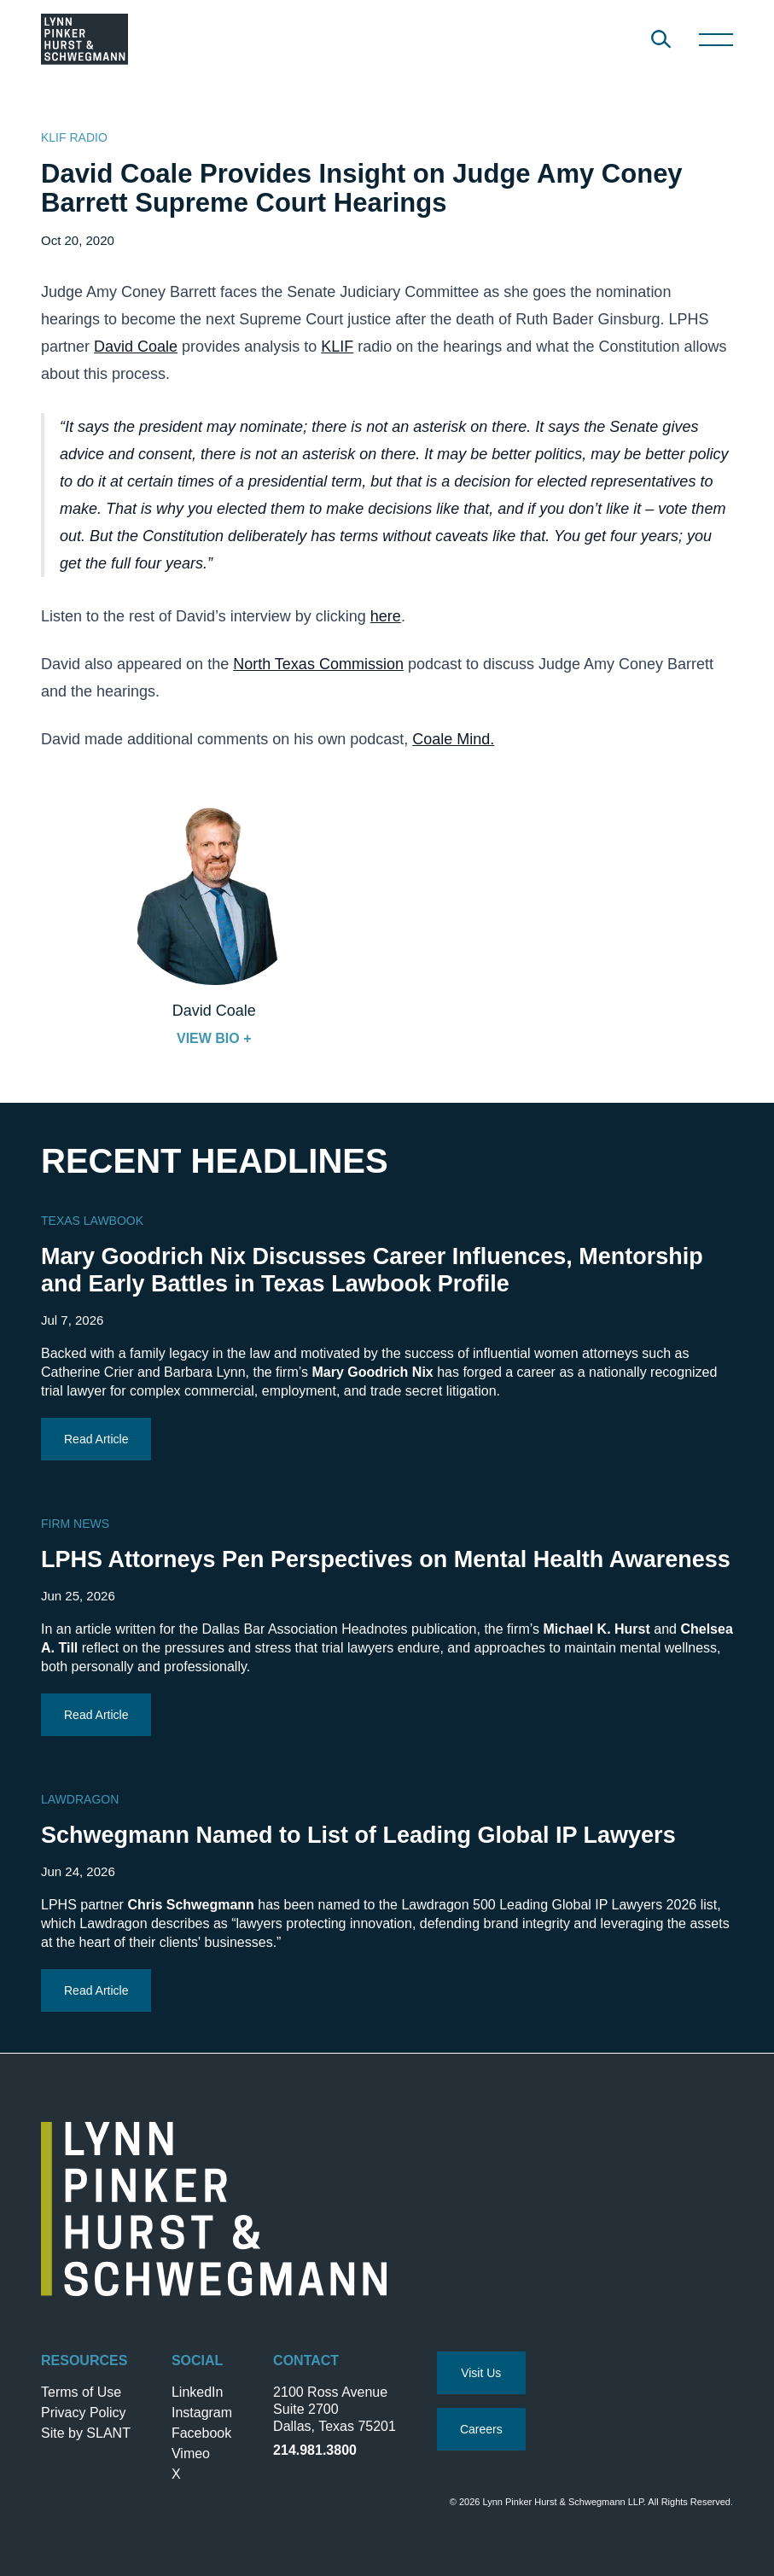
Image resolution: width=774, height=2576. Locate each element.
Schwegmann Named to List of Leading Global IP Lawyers (358, 1835)
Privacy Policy (83, 2412)
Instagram (202, 2412)
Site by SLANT (86, 2433)
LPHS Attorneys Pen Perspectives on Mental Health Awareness (385, 1559)
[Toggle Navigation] (716, 39)
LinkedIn (198, 2392)
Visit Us (481, 2373)
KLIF (337, 346)
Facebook (201, 2433)
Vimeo (191, 2453)
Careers (481, 2429)
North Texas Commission (318, 664)
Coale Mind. (453, 739)
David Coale (135, 346)
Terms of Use (81, 2392)
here (385, 616)
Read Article (96, 1439)
